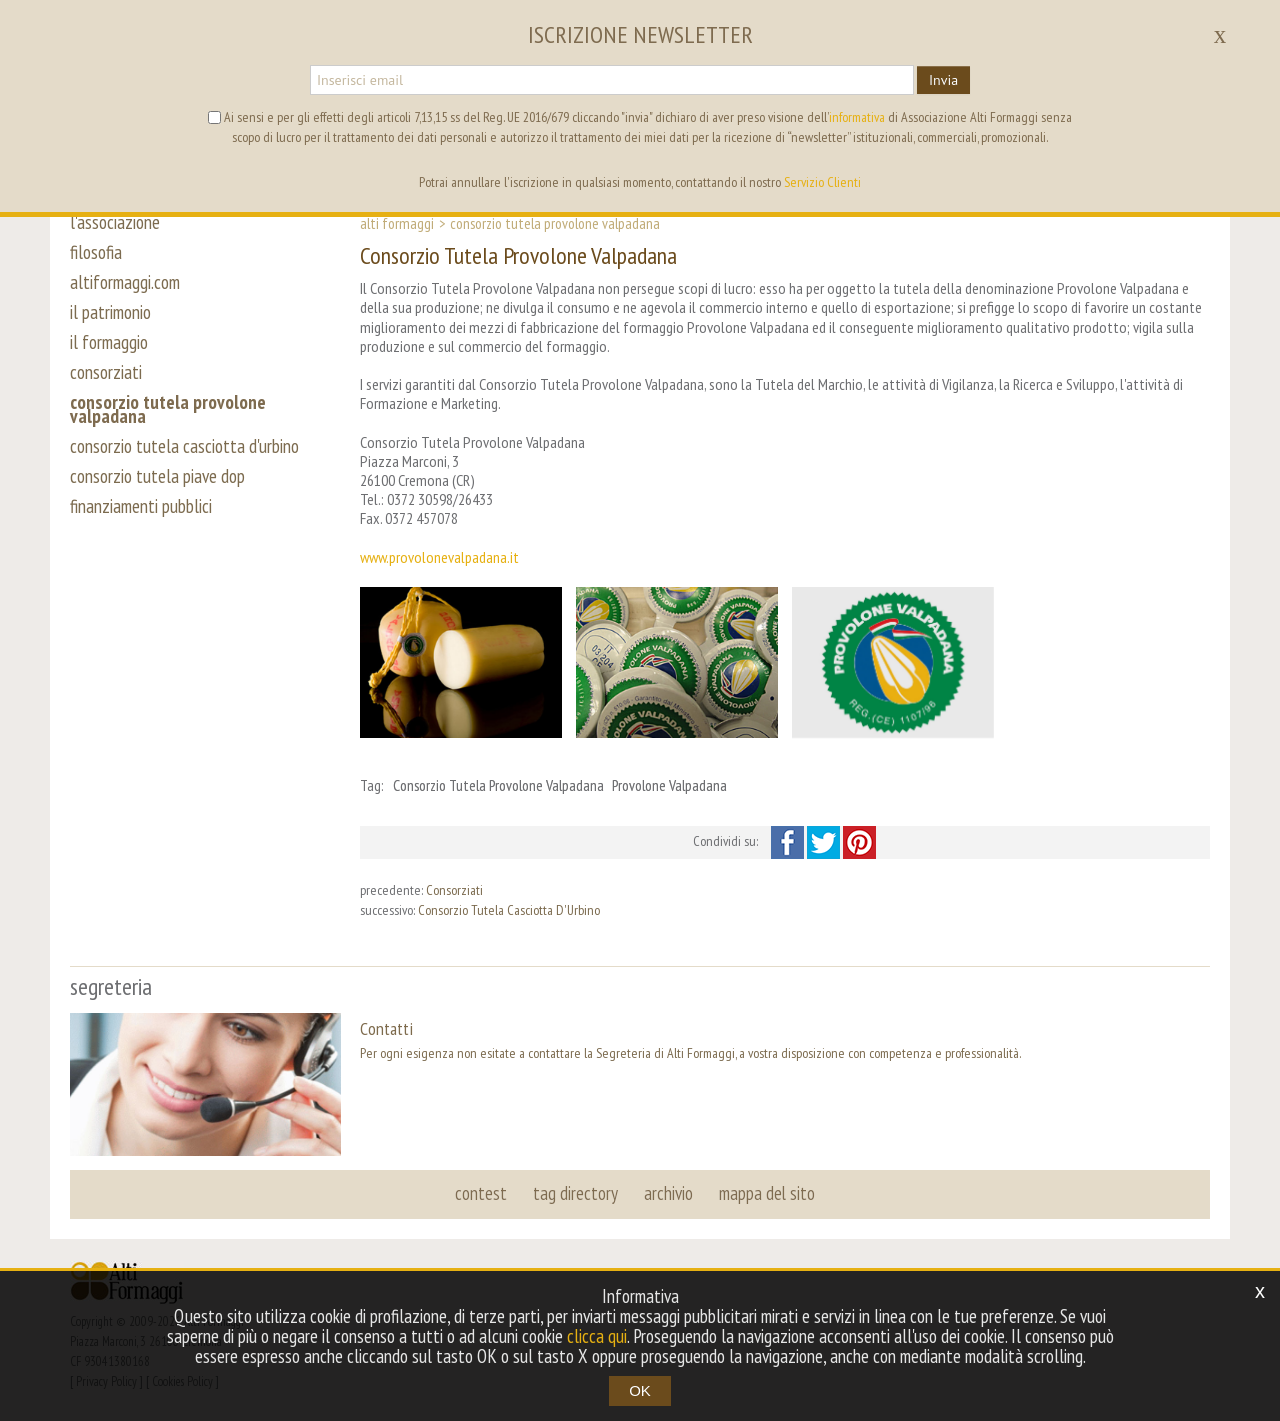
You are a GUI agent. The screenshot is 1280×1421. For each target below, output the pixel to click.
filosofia (96, 252)
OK (640, 1390)
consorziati (106, 372)
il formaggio (109, 342)
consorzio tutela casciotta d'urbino (184, 446)
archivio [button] (668, 1193)
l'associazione (115, 222)
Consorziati (454, 890)
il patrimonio (110, 312)
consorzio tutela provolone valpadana (168, 409)
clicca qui (597, 1336)
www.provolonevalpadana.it (439, 557)
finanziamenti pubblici (141, 506)
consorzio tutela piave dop (157, 476)
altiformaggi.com (125, 282)
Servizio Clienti (822, 182)
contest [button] (481, 1193)
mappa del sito (767, 1193)
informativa (857, 117)
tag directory (575, 1193)
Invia (943, 80)
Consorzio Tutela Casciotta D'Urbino (509, 910)
